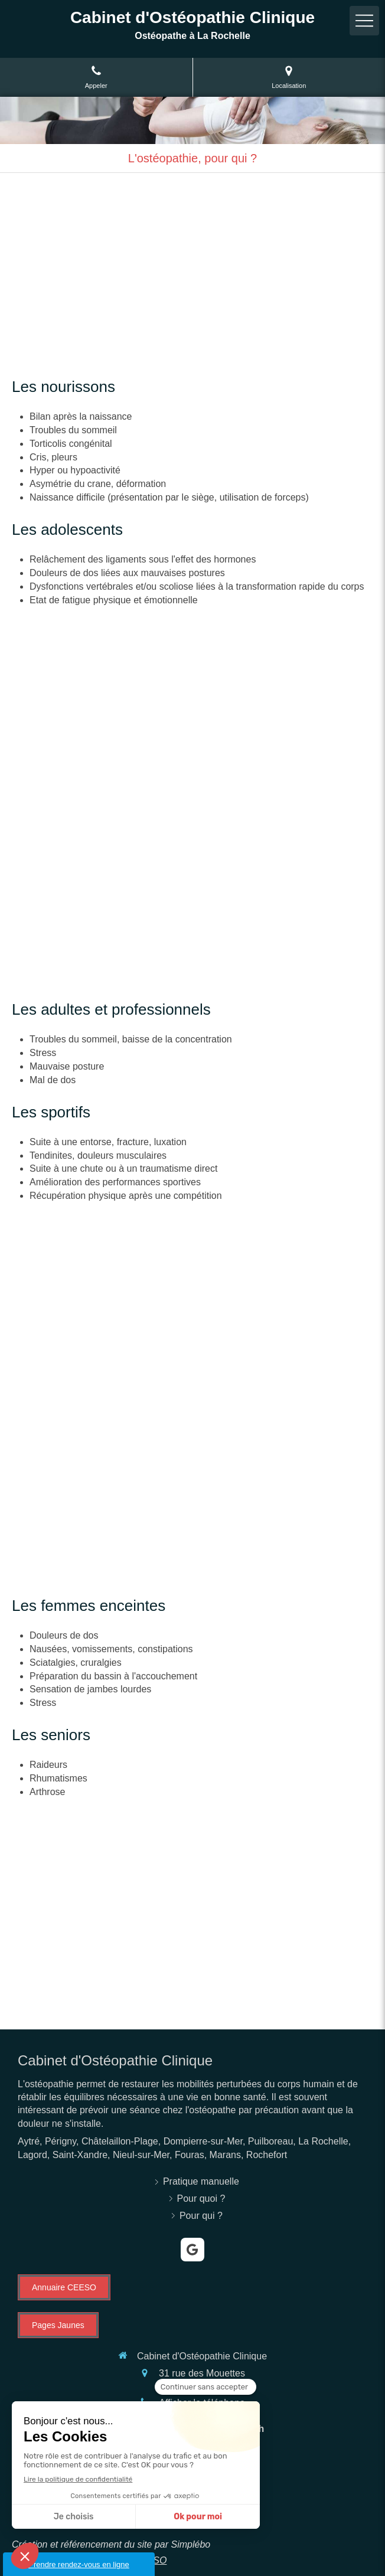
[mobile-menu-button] (364, 20)
